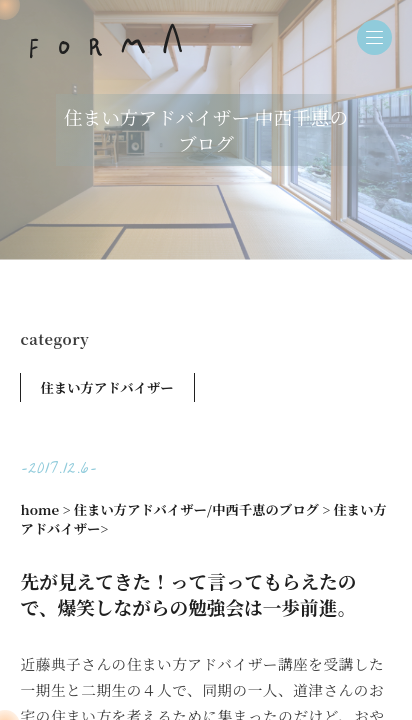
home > (46, 509)
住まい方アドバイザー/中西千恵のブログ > (202, 509)
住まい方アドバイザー (107, 387)
